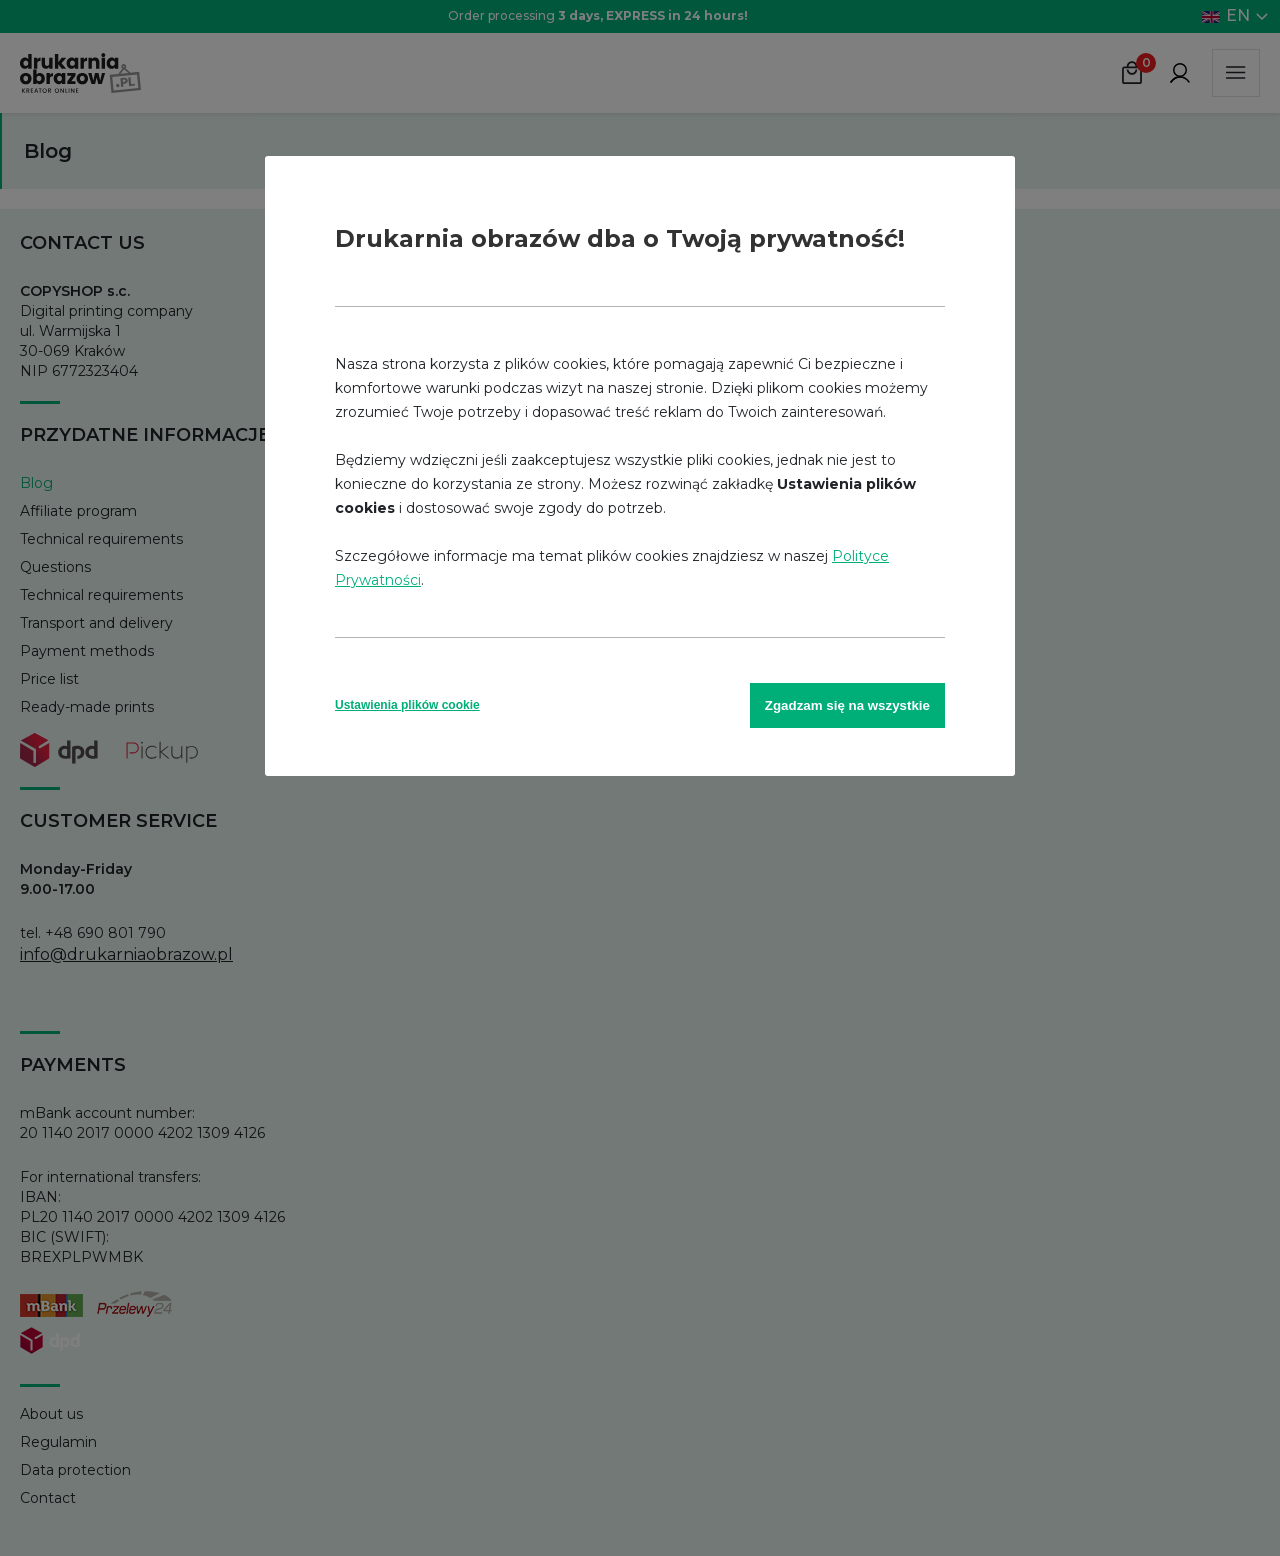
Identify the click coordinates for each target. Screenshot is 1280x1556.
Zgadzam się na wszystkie (847, 705)
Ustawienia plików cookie (407, 705)
